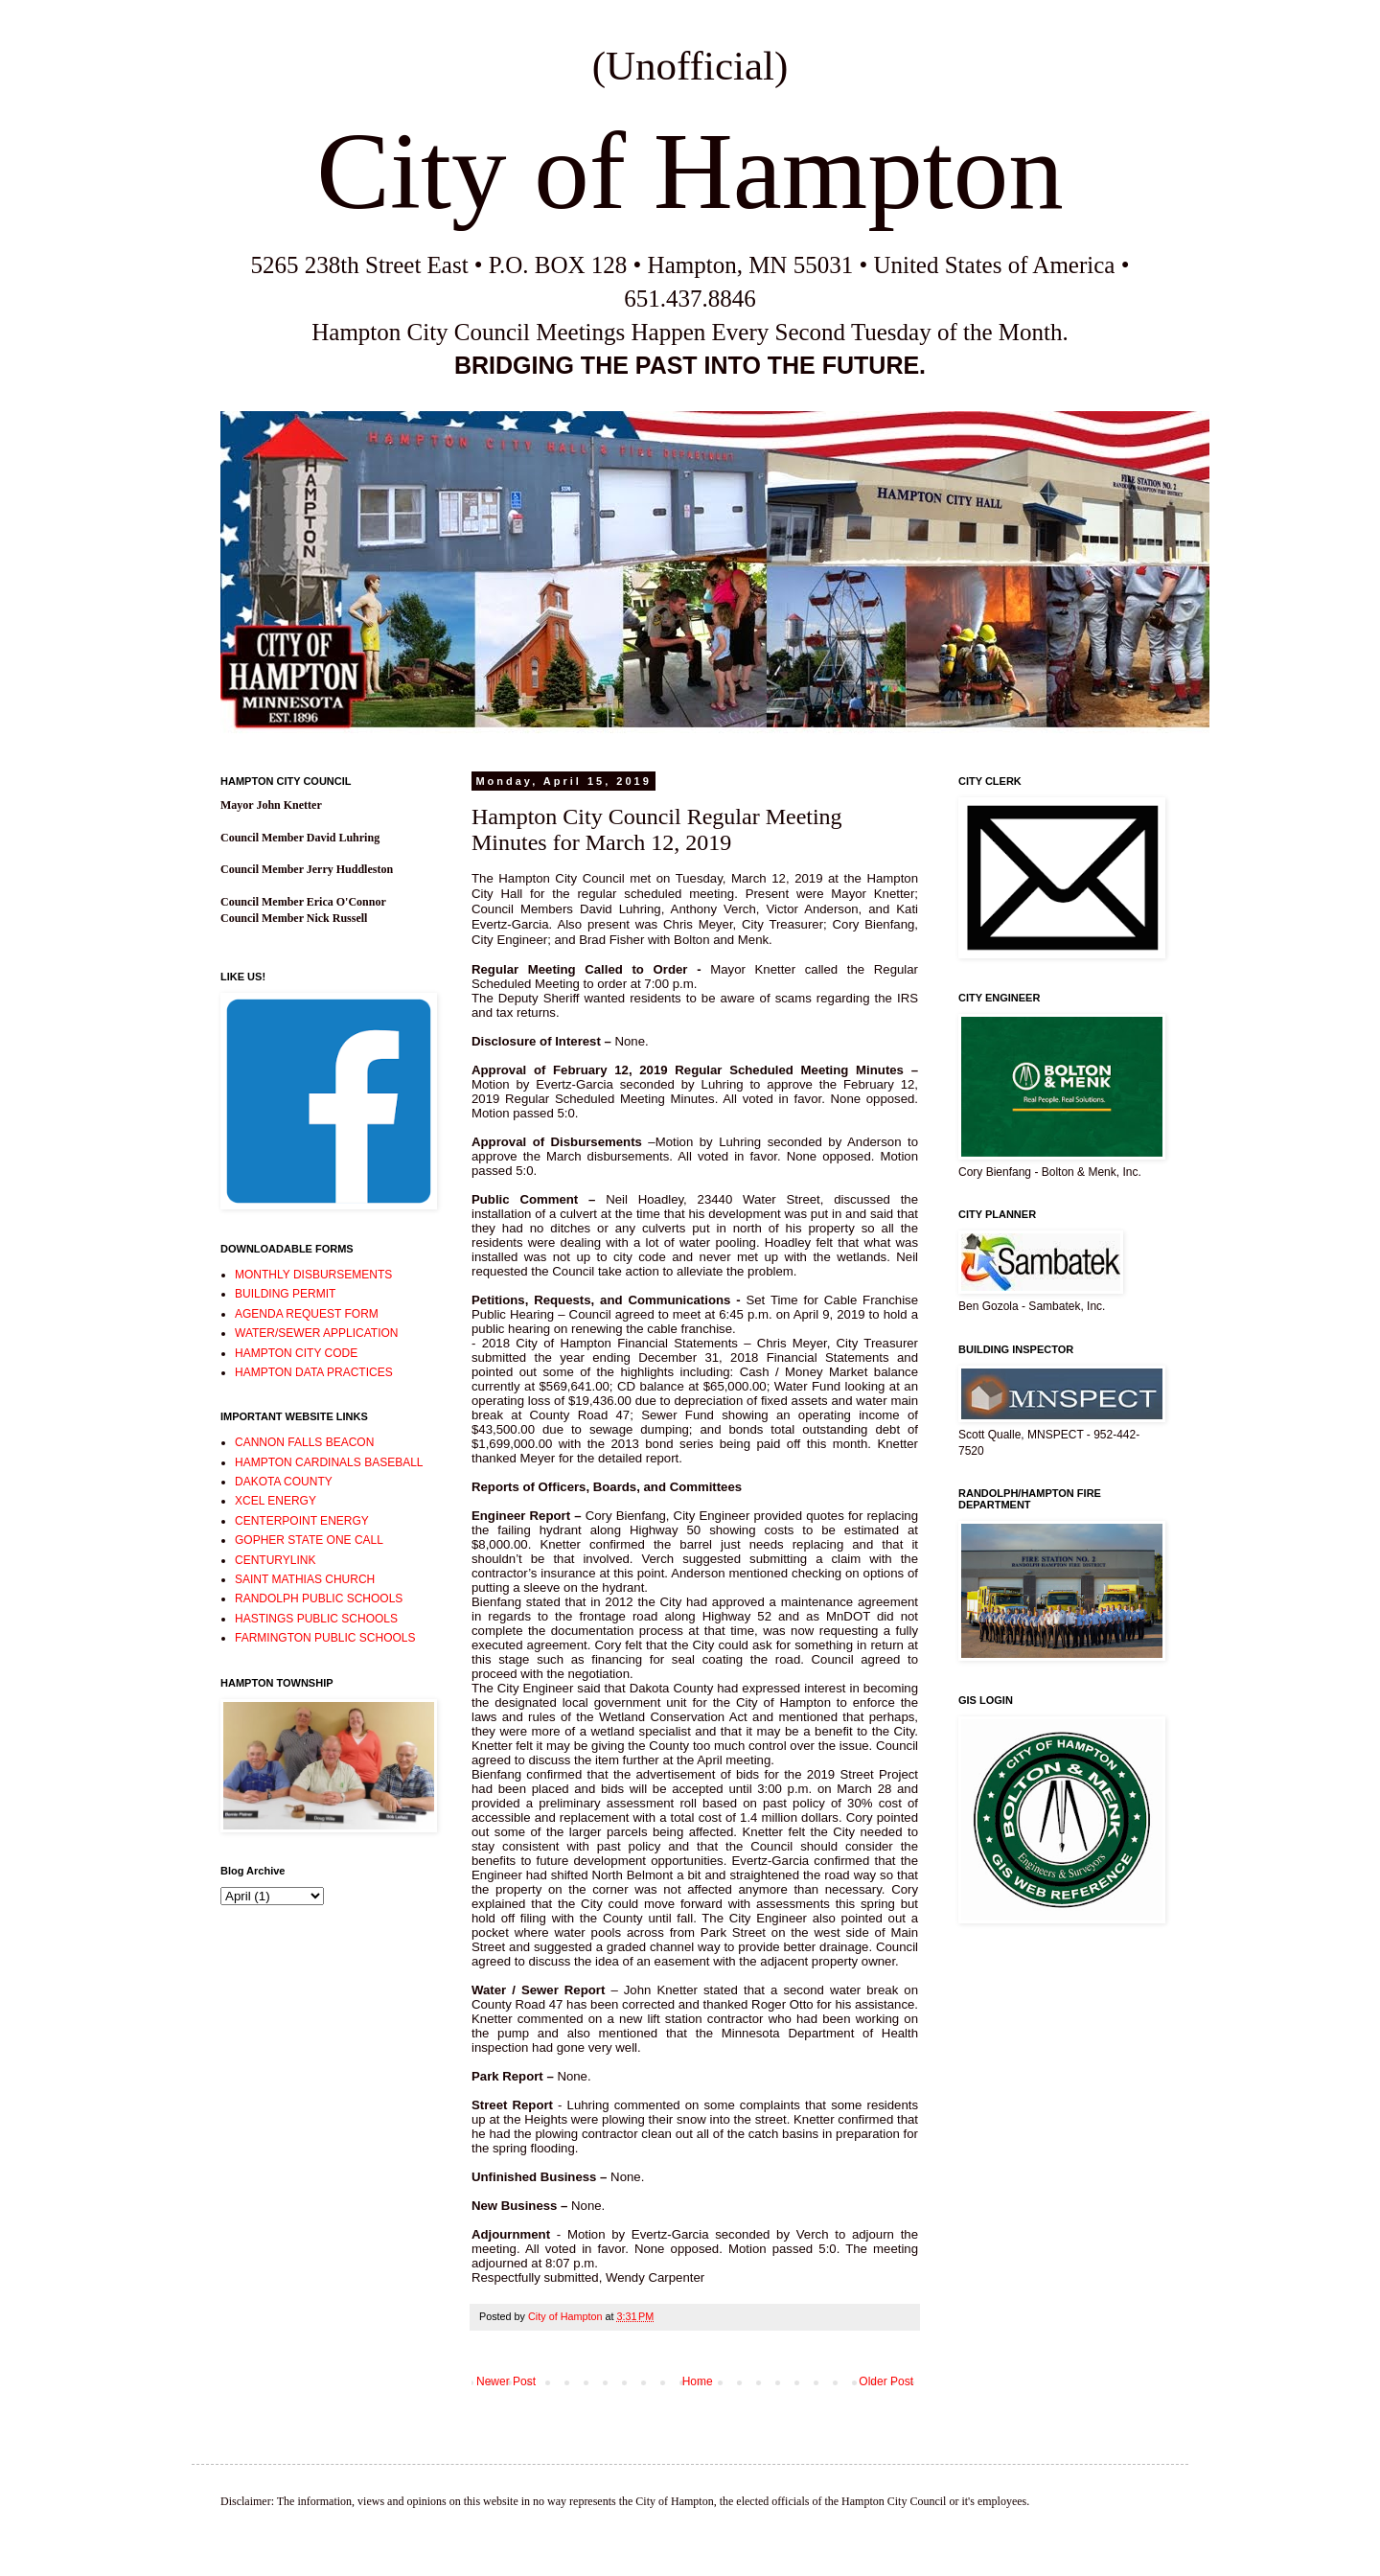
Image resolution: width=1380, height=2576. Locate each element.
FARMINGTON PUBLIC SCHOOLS (325, 1637)
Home (697, 2381)
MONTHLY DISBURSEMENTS (313, 1274)
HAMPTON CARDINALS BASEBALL (329, 1462)
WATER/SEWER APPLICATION (316, 1333)
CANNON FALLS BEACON (304, 1442)
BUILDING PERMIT (285, 1293)
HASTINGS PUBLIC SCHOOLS (316, 1618)
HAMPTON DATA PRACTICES (314, 1372)
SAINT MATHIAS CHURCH (305, 1579)
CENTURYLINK (275, 1560)
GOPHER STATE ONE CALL (309, 1540)
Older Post (886, 2381)
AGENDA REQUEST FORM (307, 1314)
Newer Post (506, 2381)
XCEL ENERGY (275, 1500)
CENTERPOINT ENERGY (302, 1521)
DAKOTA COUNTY (284, 1481)
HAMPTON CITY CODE (296, 1353)
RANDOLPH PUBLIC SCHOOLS (318, 1598)
